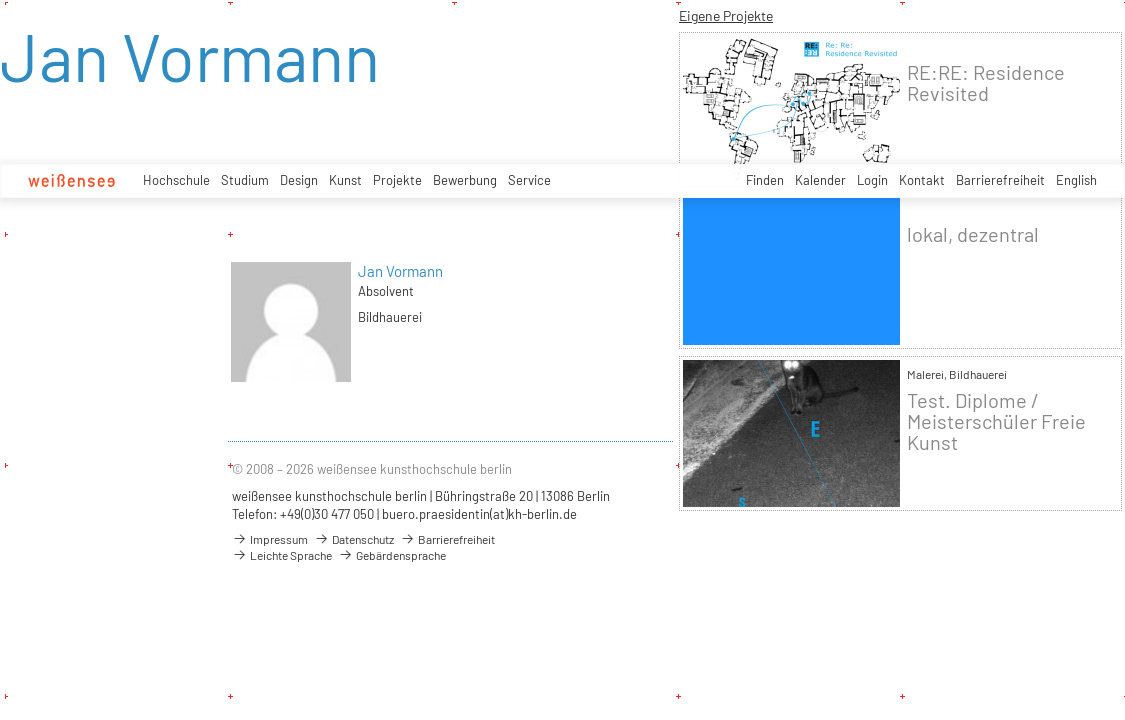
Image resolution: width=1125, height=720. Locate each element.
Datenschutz (354, 539)
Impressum (270, 539)
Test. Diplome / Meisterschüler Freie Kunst (996, 421)
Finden (765, 180)
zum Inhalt (0, 0)
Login (872, 180)
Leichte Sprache (282, 555)
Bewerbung (465, 180)
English (1076, 180)
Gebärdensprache (392, 555)
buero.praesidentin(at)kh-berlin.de (479, 514)
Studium (245, 180)
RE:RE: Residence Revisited (986, 83)
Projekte (397, 180)
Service (529, 180)
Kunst (345, 180)
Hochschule (176, 180)
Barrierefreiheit (1000, 180)
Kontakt (922, 180)
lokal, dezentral (973, 234)
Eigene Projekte (726, 15)
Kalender (820, 180)
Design (299, 180)
